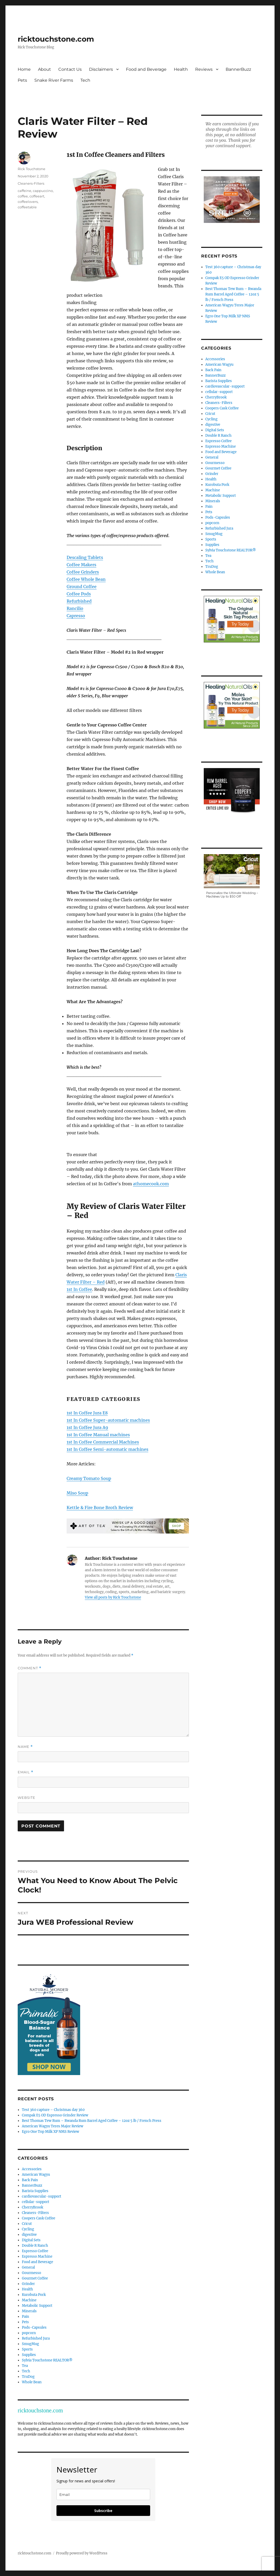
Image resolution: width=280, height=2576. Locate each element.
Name (25, 1746)
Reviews (204, 69)
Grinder (28, 2284)
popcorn (29, 2333)
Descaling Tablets (85, 557)
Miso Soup (77, 1493)
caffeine (24, 191)
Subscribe (103, 2510)
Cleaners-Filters (31, 183)
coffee (23, 196)
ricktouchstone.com (56, 39)
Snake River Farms (53, 80)
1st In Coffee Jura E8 (87, 1412)
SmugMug (30, 2344)
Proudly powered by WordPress (81, 2553)
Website (26, 1797)
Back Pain (30, 2180)
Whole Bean (32, 2382)
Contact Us (70, 69)
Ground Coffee (82, 586)
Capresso (76, 615)
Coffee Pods (79, 593)
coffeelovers (28, 201)
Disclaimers (101, 69)
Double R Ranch (35, 2245)
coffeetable (27, 207)
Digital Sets (31, 2240)
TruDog (28, 2376)
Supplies (29, 2355)
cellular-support (35, 2202)
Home (24, 69)
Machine (29, 2300)
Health (181, 69)
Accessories (32, 2169)
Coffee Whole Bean (86, 579)
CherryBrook (32, 2207)
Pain (25, 2316)
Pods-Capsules (34, 2327)
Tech (85, 80)
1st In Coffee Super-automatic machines (108, 1420)
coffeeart (36, 196)
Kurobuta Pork (34, 2294)
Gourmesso (31, 2273)
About (44, 69)
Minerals (29, 2311)
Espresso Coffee (35, 2251)
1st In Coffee (79, 1289)
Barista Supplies (35, 2191)
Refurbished (79, 601)
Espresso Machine (37, 2256)
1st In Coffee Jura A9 (87, 1427)
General (28, 2267)
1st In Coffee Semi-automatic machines (107, 1449)
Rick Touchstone (31, 169)
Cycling (28, 2229)
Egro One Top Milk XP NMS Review (50, 2131)
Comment (29, 1668)
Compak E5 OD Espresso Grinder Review (55, 2115)
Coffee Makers (81, 564)
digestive (29, 2234)
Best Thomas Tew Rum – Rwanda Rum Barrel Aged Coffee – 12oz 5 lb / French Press (91, 2120)
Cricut (27, 2223)
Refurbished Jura (36, 2338)
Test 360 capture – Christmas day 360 (53, 2110)
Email (25, 1772)
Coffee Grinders (83, 572)
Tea (25, 2366)
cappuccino (43, 191)
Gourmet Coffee (35, 2278)
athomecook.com (151, 1183)
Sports (27, 2349)
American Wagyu (36, 2174)
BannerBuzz (238, 69)
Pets (22, 80)
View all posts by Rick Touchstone (113, 1597)
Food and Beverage (146, 69)
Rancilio (75, 608)
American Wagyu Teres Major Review (52, 2126)
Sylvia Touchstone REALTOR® (47, 2360)
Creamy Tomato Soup (89, 1478)
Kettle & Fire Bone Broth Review (100, 1507)
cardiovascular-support (41, 2196)
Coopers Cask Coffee (38, 2218)
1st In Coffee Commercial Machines (103, 1442)
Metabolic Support (37, 2305)
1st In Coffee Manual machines (98, 1434)
